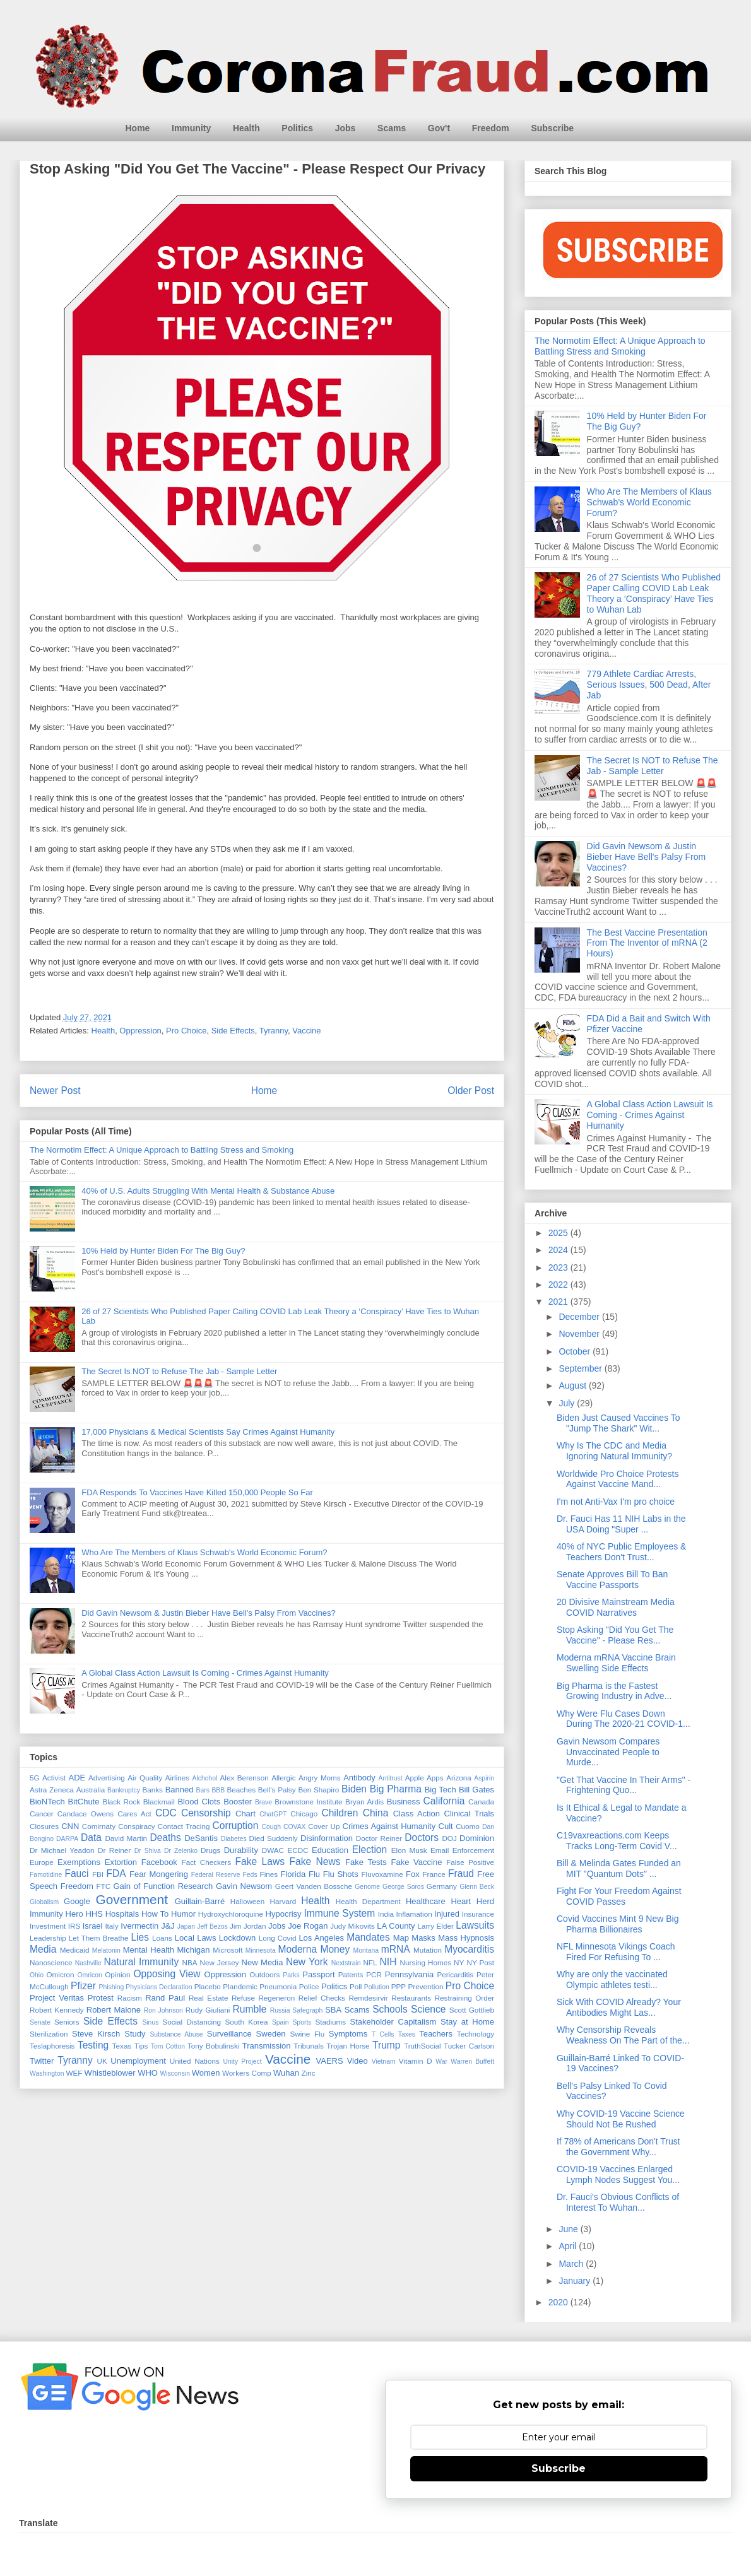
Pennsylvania (409, 1974)
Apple (414, 1777)
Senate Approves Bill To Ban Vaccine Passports (612, 1579)
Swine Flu (307, 2034)
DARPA (67, 1838)
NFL (370, 1962)
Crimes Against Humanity (389, 1826)
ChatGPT (273, 1814)
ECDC (297, 1850)
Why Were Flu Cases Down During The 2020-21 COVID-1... (623, 1719)
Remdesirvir (367, 1998)
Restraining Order (464, 1998)
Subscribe (552, 128)
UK (102, 2061)
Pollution (376, 1987)
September (581, 1368)
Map (401, 1938)
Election (369, 1849)
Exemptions (78, 1862)
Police (309, 1986)
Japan (186, 1926)
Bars (203, 1790)
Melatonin (106, 1950)
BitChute (84, 1801)
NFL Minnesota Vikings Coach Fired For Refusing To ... (616, 1951)
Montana (366, 1950)
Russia (280, 2010)
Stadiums (330, 2022)
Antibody (359, 1777)
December (580, 1317)
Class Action (416, 1813)
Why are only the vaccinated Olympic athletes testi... (612, 1979)
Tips (141, 2046)
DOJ (449, 1838)
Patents (351, 1974)
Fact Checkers (206, 1862)
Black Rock (121, 1801)
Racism (129, 1998)
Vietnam (384, 2061)
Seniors (67, 2022)
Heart (461, 1901)
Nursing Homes (425, 1962)
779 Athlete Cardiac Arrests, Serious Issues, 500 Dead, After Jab (649, 684)
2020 (559, 2302)
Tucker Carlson (469, 2046)
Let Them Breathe (99, 1938)
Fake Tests (366, 1862)
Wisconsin (175, 2073)
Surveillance (229, 2033)
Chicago (303, 1813)
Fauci (76, 1873)
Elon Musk (409, 1850)
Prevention (426, 1986)
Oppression (140, 1030)
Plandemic (240, 1986)
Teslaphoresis (52, 2046)
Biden (354, 1789)
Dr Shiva (147, 1850)
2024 (559, 1250)
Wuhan (286, 2073)
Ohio (37, 1975)
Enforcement (473, 1850)
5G (35, 1777)
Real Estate (208, 1998)
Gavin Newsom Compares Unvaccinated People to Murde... (608, 1752)
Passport (318, 1974)
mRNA (395, 1949)
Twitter (42, 2061)
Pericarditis (455, 1974)
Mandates (367, 1937)
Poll (356, 1986)
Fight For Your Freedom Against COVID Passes (619, 1896)
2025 (559, 1233)
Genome (367, 1886)
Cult (446, 1826)
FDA (116, 1873)
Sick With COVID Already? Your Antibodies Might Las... (619, 2007)
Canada (481, 1801)
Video (357, 2061)
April (569, 2246)
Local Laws (195, 1938)
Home (138, 128)
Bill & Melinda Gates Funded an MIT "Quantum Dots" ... (619, 1868)
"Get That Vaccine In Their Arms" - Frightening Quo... (623, 1785)
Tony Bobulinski (213, 2046)
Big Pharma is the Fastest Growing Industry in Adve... (614, 1691)
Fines (269, 1874)
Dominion (476, 1838)
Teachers (435, 2033)
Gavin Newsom (244, 1886)
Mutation (427, 1950)
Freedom (490, 128)
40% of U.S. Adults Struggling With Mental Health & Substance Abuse (207, 1191)
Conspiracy (136, 1826)
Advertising (106, 1777)
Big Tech (440, 1789)
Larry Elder (435, 1926)
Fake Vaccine (416, 1862)
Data (91, 1837)
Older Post (470, 1090)
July (568, 1403)
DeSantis (201, 1838)
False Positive (470, 1862)
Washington (47, 2073)
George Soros (403, 1886)
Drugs (210, 1850)
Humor (183, 1914)
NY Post (480, 1962)
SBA (333, 2009)
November (580, 1334)
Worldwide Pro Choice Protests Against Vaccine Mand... (617, 1479)
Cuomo (468, 1826)
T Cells (383, 2034)
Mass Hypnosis (466, 1938)
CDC (166, 1813)
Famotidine (46, 1874)
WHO (148, 2073)
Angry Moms (320, 1777)
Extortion (121, 1862)
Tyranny (273, 1030)
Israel (93, 1926)
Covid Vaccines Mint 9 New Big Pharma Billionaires (617, 1924)
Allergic (283, 1777)
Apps (435, 1777)
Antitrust (391, 1778)
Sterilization (49, 2034)
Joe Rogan (308, 1926)
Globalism (44, 1901)
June (569, 2229)
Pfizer (83, 1985)
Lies (140, 1937)
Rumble (250, 2009)
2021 (559, 1302)
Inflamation (414, 1914)
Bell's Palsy (277, 1789)
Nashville (88, 1963)
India (386, 1914)
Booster (237, 1801)
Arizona (458, 1777)
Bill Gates (476, 1789)
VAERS (329, 2061)
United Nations (195, 2061)
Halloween (247, 1901)
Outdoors (264, 1974)
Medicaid (75, 1950)
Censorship (206, 1813)
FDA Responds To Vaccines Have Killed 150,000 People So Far (197, 1492)
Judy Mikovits (352, 1926)
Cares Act (134, 1813)
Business (403, 1801)
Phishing (111, 1987)
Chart (245, 1813)
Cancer (42, 1813)
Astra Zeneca (52, 1789)
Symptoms (348, 2033)
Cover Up (324, 1826)
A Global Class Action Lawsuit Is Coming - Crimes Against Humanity (205, 1673)
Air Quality (144, 1777)
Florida (292, 1874)
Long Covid (278, 1938)
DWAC (273, 1850)
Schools (389, 2009)
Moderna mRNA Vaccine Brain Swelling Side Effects (616, 1662)
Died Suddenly (273, 1838)
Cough (271, 1826)
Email (439, 1850)
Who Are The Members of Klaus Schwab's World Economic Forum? (204, 1552)
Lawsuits (475, 1925)
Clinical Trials (469, 1813)
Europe (42, 1862)
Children (339, 1813)
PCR (374, 1974)
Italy (111, 1926)
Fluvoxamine (382, 1874)
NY (459, 1962)
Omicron (60, 1974)
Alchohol (205, 1778)
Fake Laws (260, 1861)
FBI (97, 1874)
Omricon (89, 1975)
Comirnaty (98, 1826)
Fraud (461, 1873)
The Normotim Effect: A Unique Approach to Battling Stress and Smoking (161, 1150)
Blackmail (159, 1801)
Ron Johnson (163, 2010)
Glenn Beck (476, 1886)
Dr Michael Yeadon (62, 1850)
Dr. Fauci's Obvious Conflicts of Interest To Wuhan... (618, 2202)
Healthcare (426, 1901)
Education (330, 1850)
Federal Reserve (215, 1874)
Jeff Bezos (212, 1926)
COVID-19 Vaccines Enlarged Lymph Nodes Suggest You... (618, 2174)
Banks (152, 1789)
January (576, 2281)
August (573, 1385)
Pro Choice (186, 1030)
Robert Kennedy (56, 2010)
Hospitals (122, 1914)
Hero (74, 1914)
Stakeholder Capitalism (393, 2021)
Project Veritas (57, 1998)
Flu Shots (340, 1874)
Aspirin (484, 1778)
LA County (396, 1926)
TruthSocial (422, 2046)
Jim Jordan (248, 1926)
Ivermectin (139, 1926)
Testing (93, 2045)
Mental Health (148, 1950)
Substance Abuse (176, 2034)
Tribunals (308, 2046)
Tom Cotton (168, 2046)
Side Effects (233, 1030)
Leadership (48, 1938)
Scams (391, 128)
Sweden (271, 2033)
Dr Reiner (114, 1850)
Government (132, 1899)
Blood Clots (198, 1801)
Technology (475, 2034)
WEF (74, 2073)
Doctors (422, 1837)
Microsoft (227, 1950)
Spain (280, 2022)
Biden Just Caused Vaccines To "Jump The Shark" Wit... (618, 1423)
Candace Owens (85, 1813)
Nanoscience (51, 1962)
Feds (249, 1874)
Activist (54, 1777)
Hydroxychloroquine (230, 1914)
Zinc (309, 2073)
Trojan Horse (347, 2046)
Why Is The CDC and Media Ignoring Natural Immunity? (614, 1450)
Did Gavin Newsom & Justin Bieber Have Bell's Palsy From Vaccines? (208, 1613)
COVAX (294, 1826)
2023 (559, 1267)
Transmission (266, 2045)
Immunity (191, 128)
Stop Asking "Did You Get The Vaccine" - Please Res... (615, 1635)
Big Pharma (396, 1789)
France (433, 1874)
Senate (40, 2022)
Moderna (297, 1949)
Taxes (406, 2034)
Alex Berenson (244, 1777)
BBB (218, 1790)
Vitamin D (415, 2061)
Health (246, 128)
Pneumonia (278, 1986)
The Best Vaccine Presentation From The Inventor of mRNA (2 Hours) (647, 943)
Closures (44, 1826)
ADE (76, 1777)
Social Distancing (191, 2022)
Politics (297, 128)
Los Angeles (321, 1938)
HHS (93, 1914)
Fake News (314, 1861)
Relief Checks (322, 1998)
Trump (386, 2045)
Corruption (236, 1825)
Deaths (165, 1837)
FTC (103, 1886)
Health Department (368, 1901)
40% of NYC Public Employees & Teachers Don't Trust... (621, 1551)
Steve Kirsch (96, 2033)
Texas (122, 2046)
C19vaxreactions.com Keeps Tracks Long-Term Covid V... (617, 1840)
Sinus (150, 2022)
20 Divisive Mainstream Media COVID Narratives (616, 1607)
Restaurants (411, 1998)
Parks (291, 1975)
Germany (442, 1886)
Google (77, 1901)
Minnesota (260, 1950)
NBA (189, 1962)
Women (206, 2073)
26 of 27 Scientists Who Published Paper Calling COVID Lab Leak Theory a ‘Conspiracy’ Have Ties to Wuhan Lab (654, 593)
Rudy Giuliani (208, 2010)
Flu (314, 1874)
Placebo (207, 1986)
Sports (301, 2022)
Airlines (177, 1777)
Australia (90, 1789)
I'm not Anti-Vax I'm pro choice (616, 1502)
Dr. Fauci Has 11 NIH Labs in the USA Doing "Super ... (621, 1524)
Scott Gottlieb (471, 2010)
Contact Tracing (184, 1826)
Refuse (243, 1998)
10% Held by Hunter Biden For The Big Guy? (163, 1251)
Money (335, 1949)
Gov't (439, 128)
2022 (559, 1284)
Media (43, 1949)
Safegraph (307, 2010)
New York (307, 1961)
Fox (413, 1874)
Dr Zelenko (181, 1850)
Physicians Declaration (159, 1987)
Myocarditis (469, 1949)
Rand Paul (165, 1998)
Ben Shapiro (318, 1789)
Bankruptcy (123, 1790)
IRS (74, 1926)
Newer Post (55, 1090)
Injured (446, 1914)
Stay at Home (467, 2021)
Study (134, 2033)
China (376, 1813)
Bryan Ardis (364, 1801)
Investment (48, 1926)
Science (428, 2009)
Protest (101, 1998)
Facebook (159, 1862)
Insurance (478, 1914)
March (572, 2264)
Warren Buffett (472, 2061)
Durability (241, 1850)
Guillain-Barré (200, 1901)
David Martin (126, 1838)
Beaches (241, 1789)
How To (155, 1914)
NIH (388, 1961)
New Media (262, 1962)
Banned (179, 1789)
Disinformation (326, 1838)
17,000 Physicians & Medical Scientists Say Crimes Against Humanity (207, 1432)
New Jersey (219, 1962)
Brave (263, 1802)
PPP (398, 1986)
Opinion (117, 1974)
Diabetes (234, 1838)
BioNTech (47, 1801)
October (576, 1351)
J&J (168, 1926)
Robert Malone (113, 2009)
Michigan (193, 1950)
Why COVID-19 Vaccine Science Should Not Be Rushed (621, 2118)
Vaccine (306, 1030)
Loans (162, 1938)
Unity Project (242, 2061)
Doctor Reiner (379, 1838)
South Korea (246, 2022)
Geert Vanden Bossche (313, 1886)
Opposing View (166, 1973)
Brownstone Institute (308, 1801)
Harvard (283, 1901)
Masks (423, 1938)
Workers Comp (246, 2073)
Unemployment (137, 2061)
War (441, 2061)
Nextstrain (346, 1963)
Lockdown (237, 1938)
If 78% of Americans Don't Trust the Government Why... (618, 2146)
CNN (70, 1826)
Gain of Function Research (163, 1886)
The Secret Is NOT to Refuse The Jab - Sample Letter (179, 1371)
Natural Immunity (141, 1961)
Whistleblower (110, 2073)
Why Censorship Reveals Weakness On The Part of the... (623, 2035)
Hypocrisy (284, 1914)
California (443, 1801)
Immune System (339, 1913)
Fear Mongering (158, 1874)
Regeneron (276, 1998)
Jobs (345, 128)
